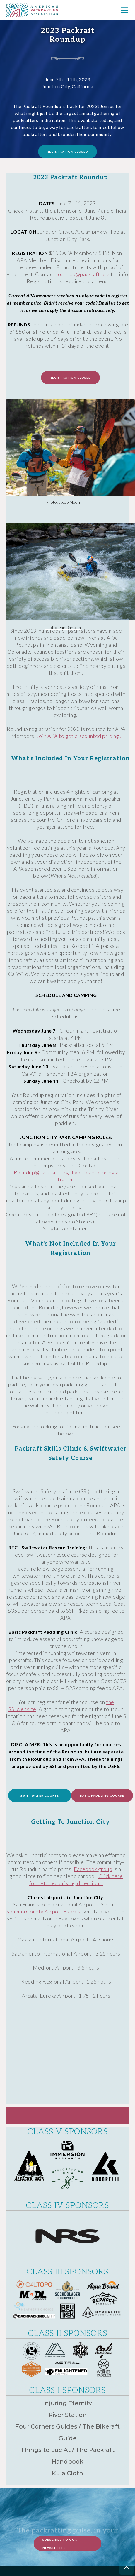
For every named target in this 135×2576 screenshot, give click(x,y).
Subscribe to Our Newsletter (59, 2543)
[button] (124, 10)
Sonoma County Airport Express (44, 1911)
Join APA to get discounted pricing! (79, 736)
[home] (29, 10)
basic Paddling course (102, 1795)
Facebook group (93, 1869)
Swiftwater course (39, 1795)
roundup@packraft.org (83, 274)
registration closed (67, 151)
